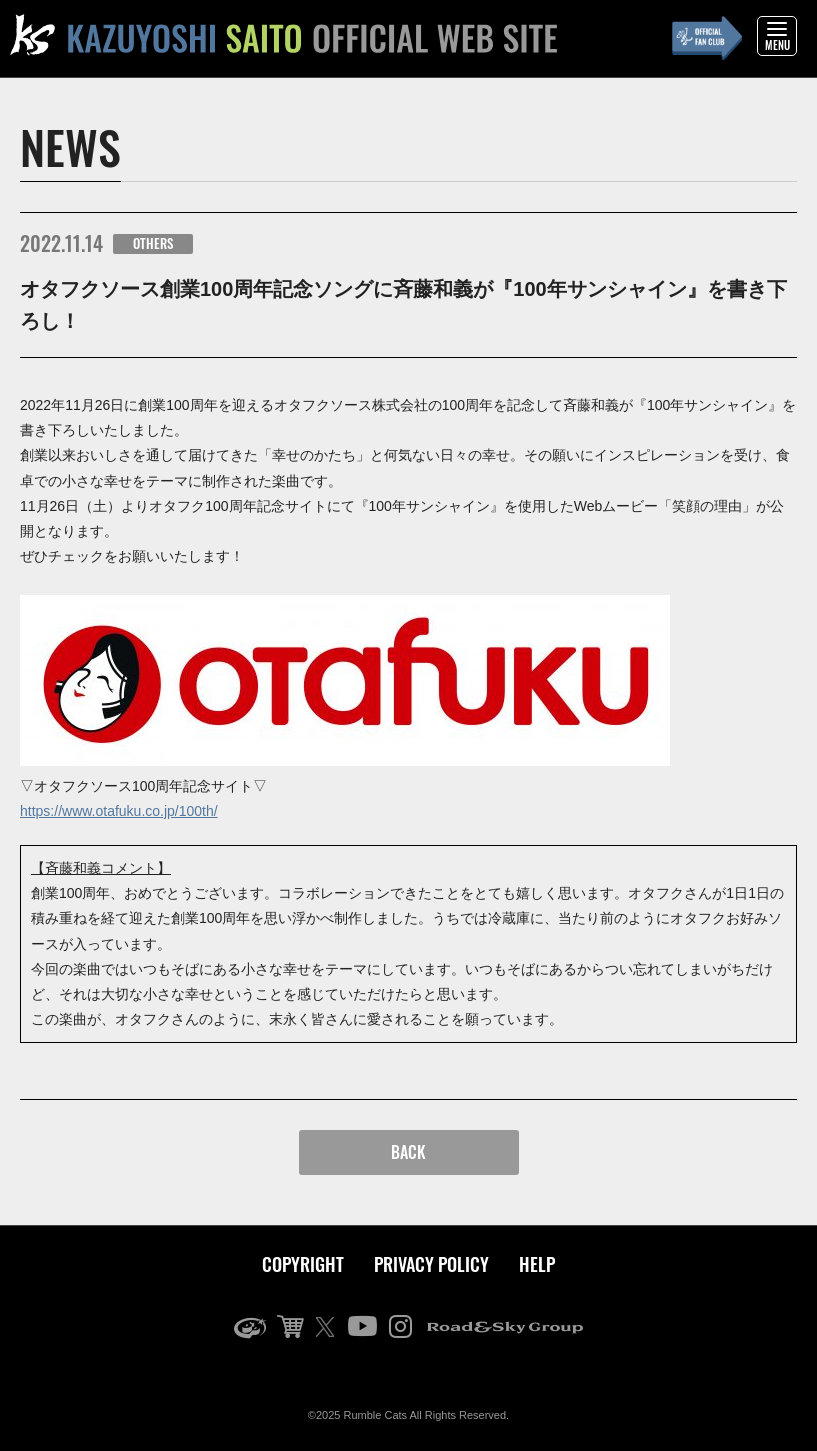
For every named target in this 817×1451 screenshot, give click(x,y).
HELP (537, 1264)
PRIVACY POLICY (431, 1264)
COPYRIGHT (303, 1264)
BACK (408, 1152)
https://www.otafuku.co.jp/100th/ (119, 811)
